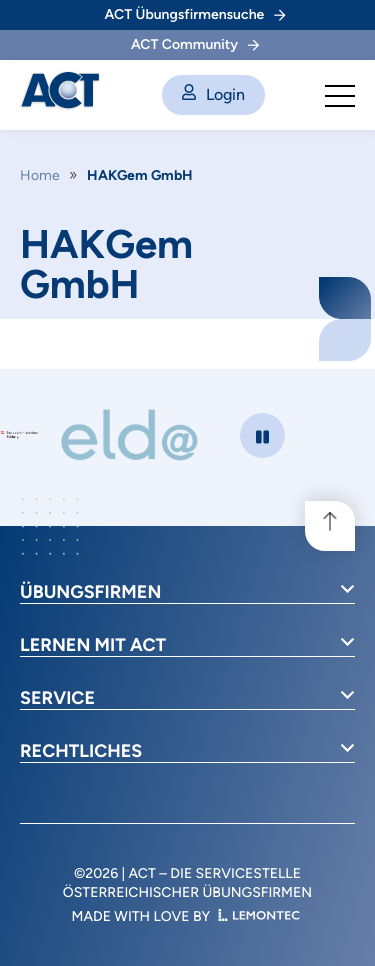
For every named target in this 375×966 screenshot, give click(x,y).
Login (213, 95)
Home (40, 175)
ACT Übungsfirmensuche (195, 14)
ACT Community (195, 44)
